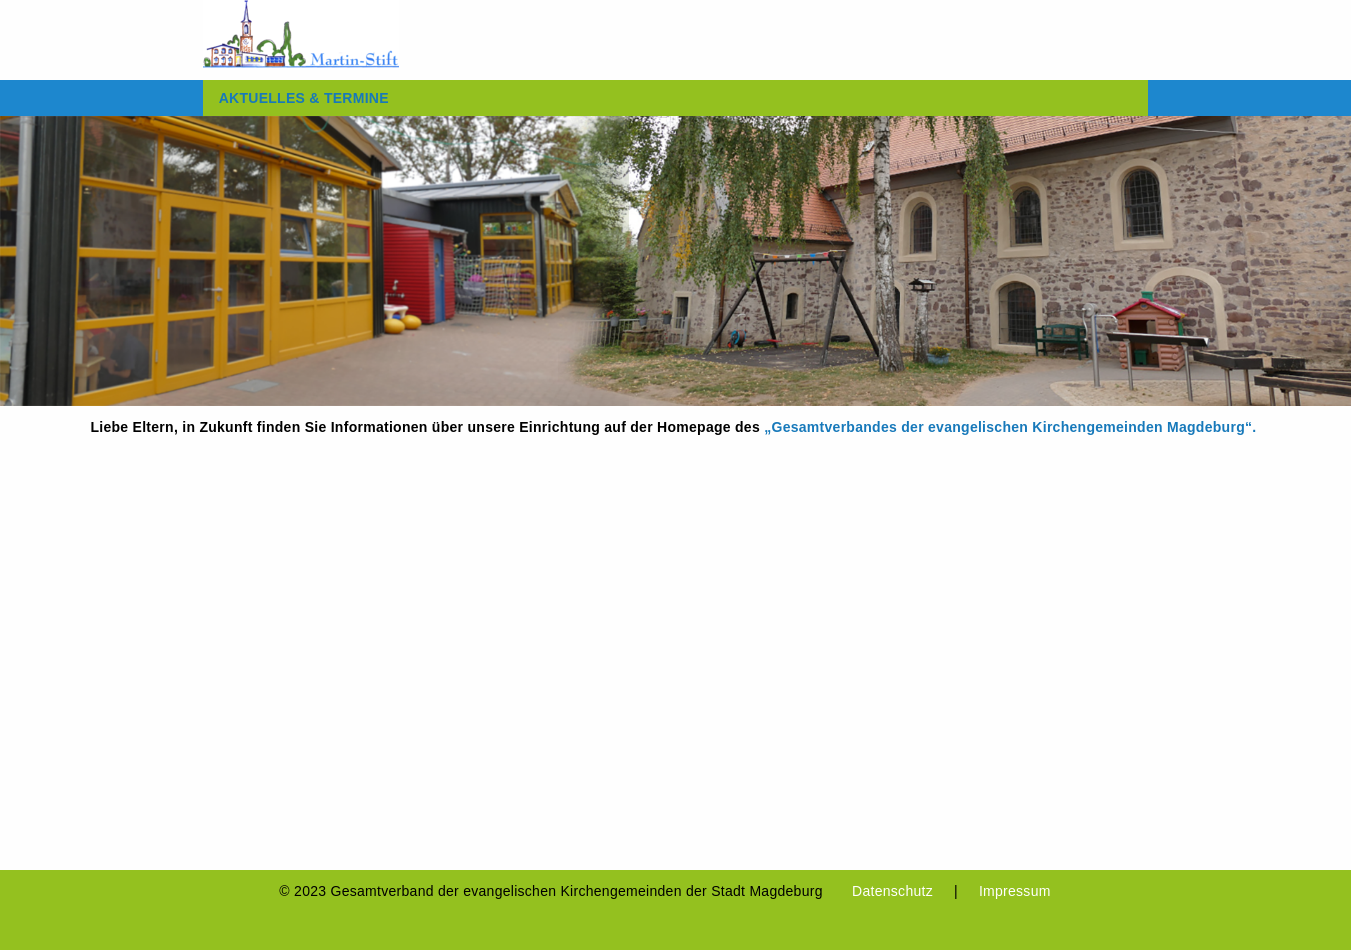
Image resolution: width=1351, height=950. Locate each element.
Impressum (1015, 891)
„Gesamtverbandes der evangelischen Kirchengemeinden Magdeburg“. (1012, 427)
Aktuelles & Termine (304, 98)
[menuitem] (304, 98)
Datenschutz (892, 891)
